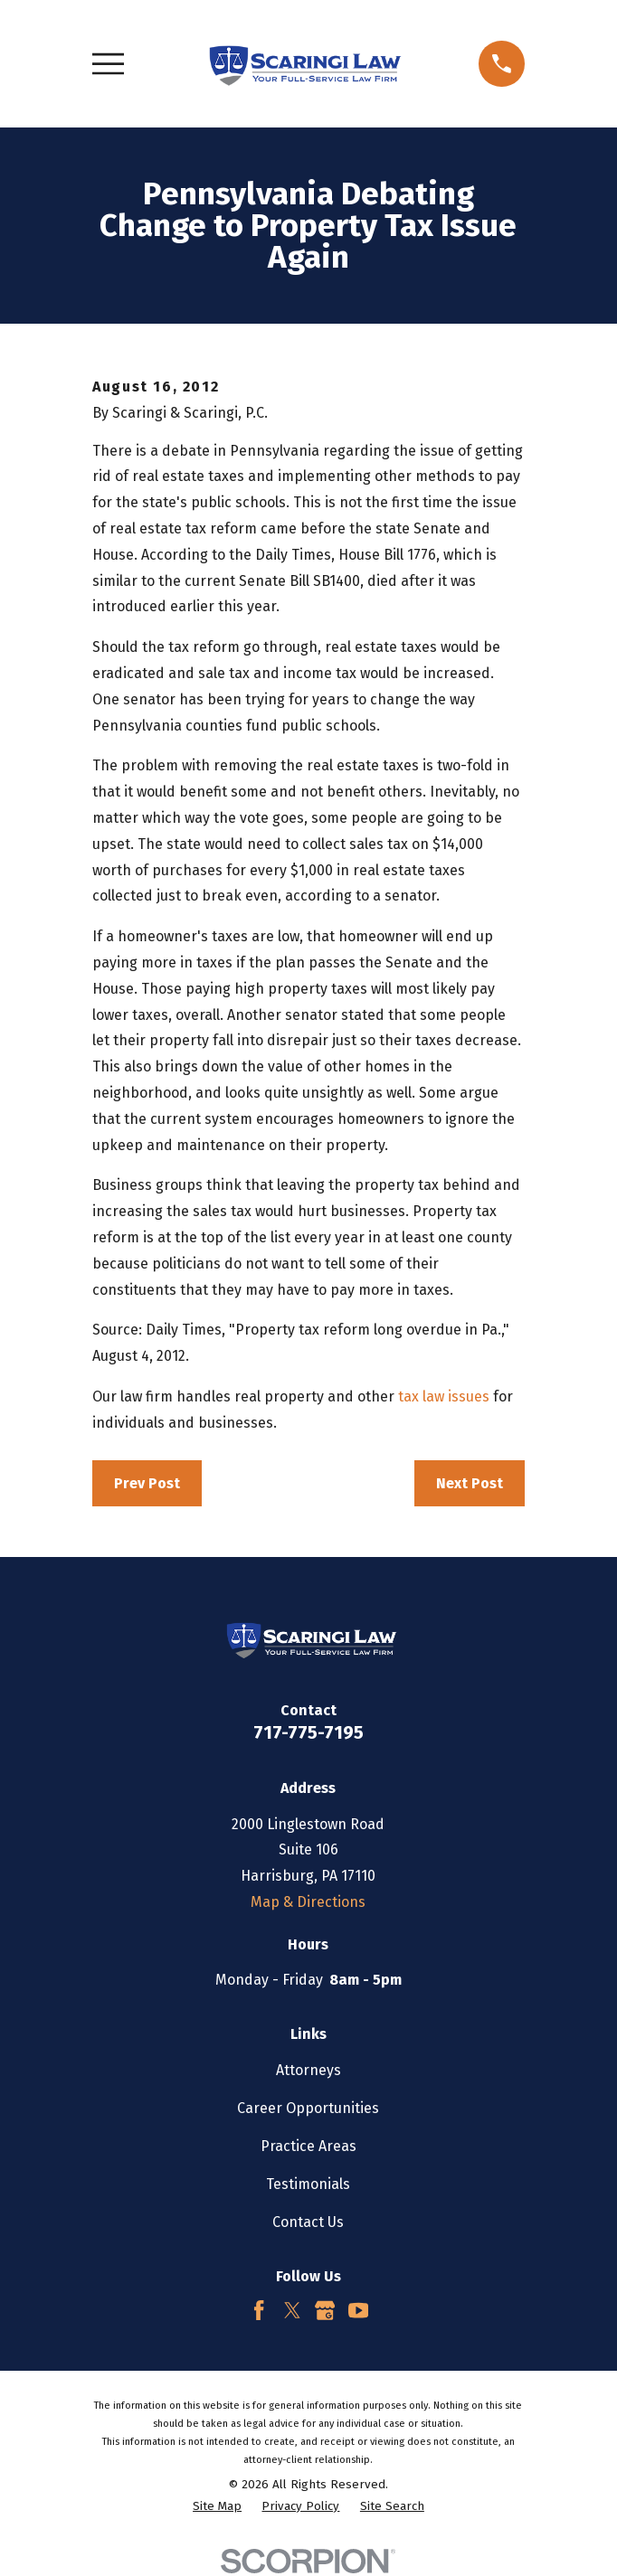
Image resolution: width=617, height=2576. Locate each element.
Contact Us (308, 2222)
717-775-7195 (308, 1732)
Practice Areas (308, 2146)
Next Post (469, 1483)
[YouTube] (358, 2310)
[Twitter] (292, 2310)
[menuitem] (217, 2507)
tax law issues (443, 1396)
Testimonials (308, 2184)
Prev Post (147, 1483)
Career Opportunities (308, 2108)
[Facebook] (259, 2310)
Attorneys (308, 2070)
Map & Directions (308, 1902)
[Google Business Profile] (325, 2310)
